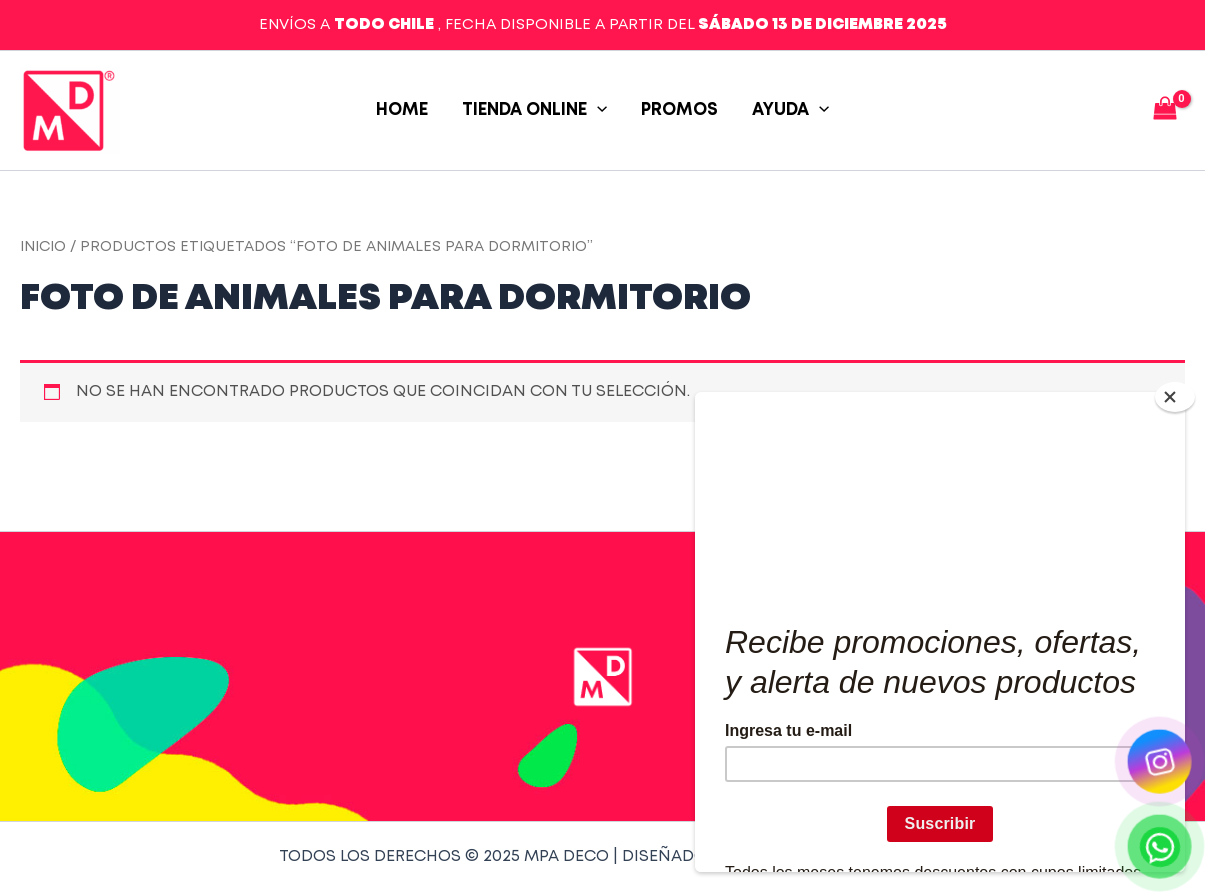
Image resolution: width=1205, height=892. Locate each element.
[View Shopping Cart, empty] (1164, 110)
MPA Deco (139, 110)
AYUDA (790, 111)
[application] (597, 111)
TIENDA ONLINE (534, 111)
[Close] (1175, 397)
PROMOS (679, 110)
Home (402, 110)
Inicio (43, 247)
